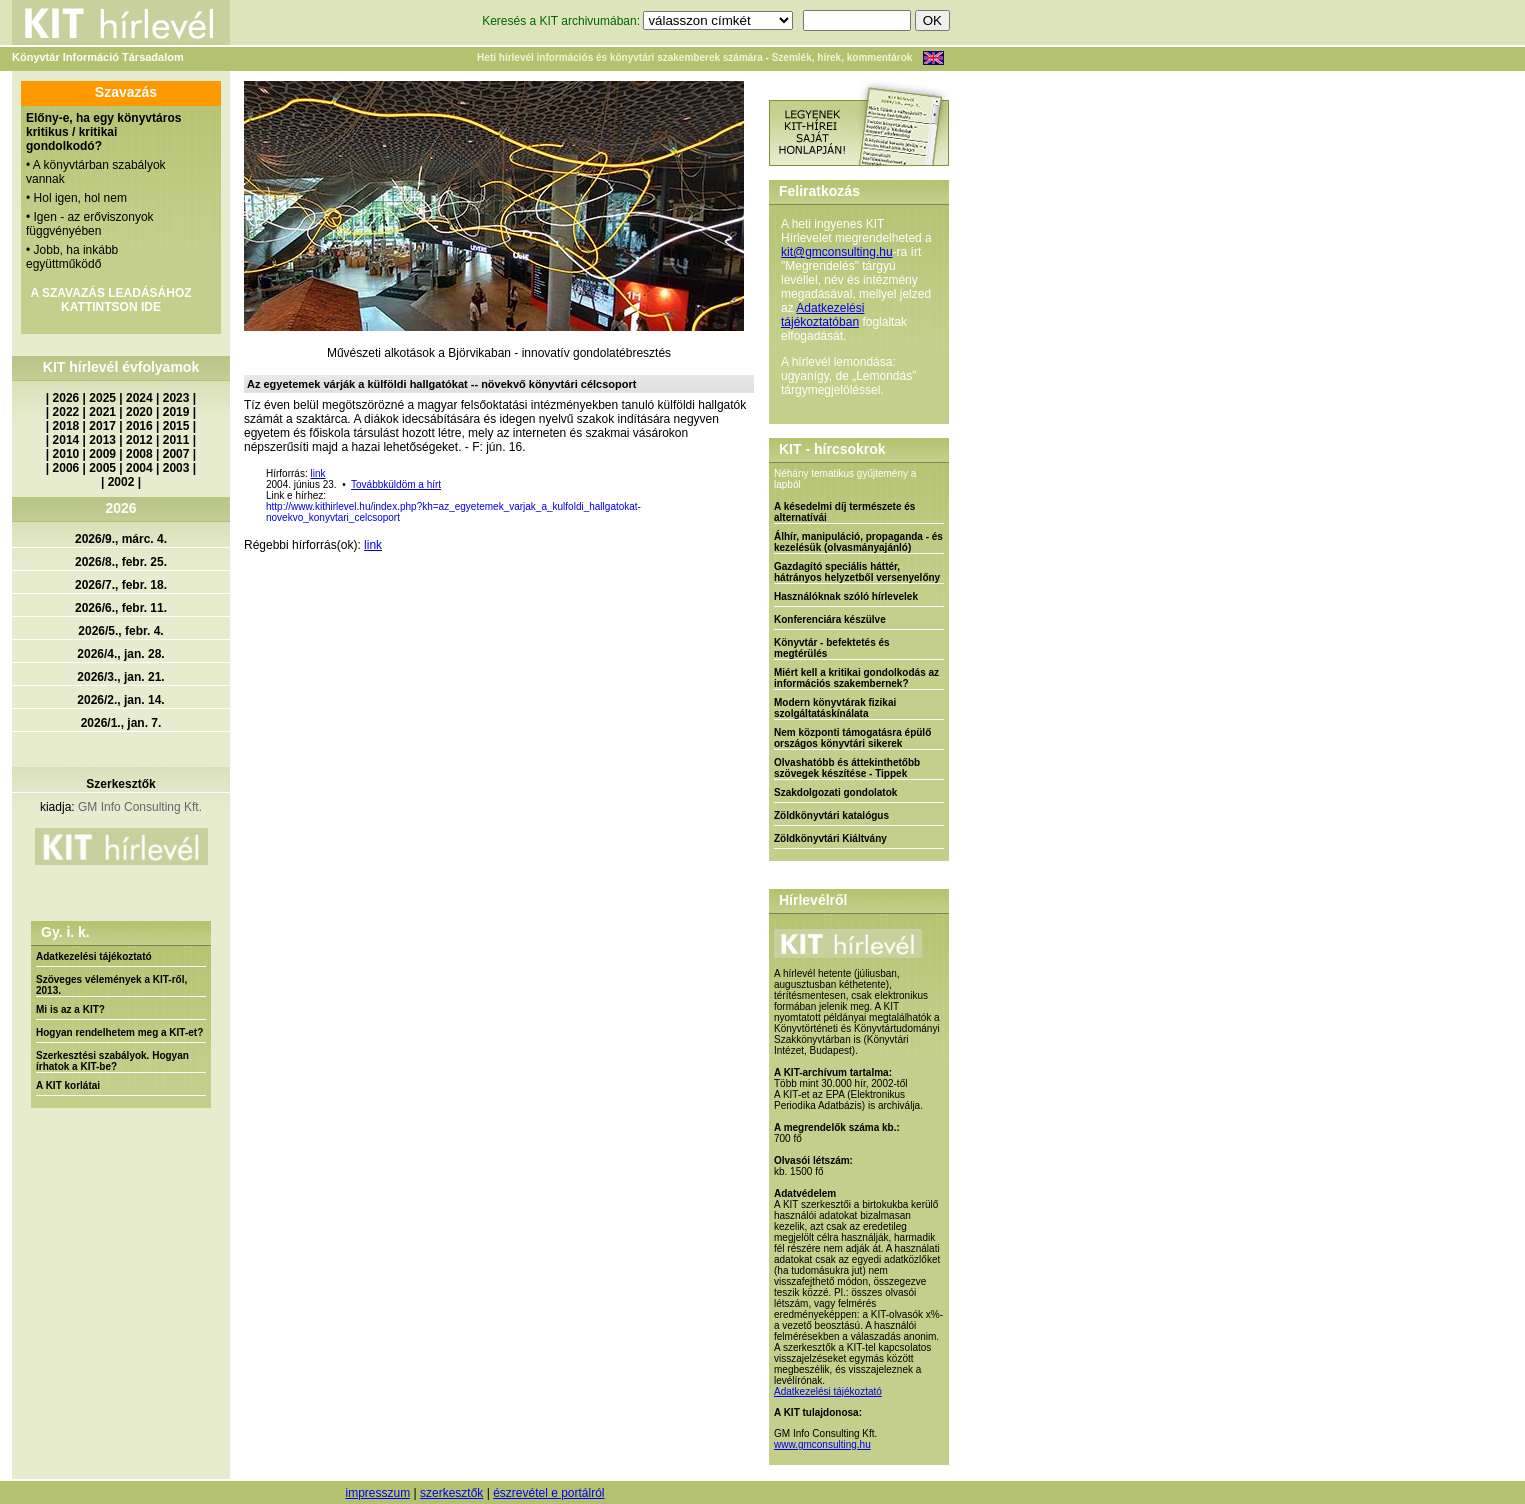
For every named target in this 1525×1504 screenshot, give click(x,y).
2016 (139, 426)
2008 (139, 454)
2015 (176, 426)
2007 (176, 454)
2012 (139, 440)
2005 (102, 468)
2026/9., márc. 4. (121, 539)
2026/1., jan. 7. (121, 723)
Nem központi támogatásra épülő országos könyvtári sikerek (852, 738)
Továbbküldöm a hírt (396, 484)
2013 (102, 440)
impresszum (377, 1493)
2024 (139, 398)
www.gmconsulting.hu (822, 1444)
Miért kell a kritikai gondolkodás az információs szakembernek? (856, 678)
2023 (176, 398)
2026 (66, 398)
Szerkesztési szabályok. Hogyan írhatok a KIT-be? (112, 1061)
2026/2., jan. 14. (120, 700)
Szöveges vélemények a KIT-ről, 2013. (111, 985)
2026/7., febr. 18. (121, 585)
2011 (176, 440)
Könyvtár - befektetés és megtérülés (832, 648)
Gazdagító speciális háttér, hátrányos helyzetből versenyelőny (857, 572)
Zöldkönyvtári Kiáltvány (830, 838)
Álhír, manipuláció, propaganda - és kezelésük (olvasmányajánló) (858, 542)
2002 (121, 482)
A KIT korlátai (68, 1085)
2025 (102, 398)
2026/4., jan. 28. (120, 654)
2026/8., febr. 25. (121, 562)
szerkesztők (451, 1493)
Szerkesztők (120, 784)
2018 (66, 426)
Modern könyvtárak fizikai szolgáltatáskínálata (835, 708)
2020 (139, 412)
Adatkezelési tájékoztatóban (822, 315)
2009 (102, 454)
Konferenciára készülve (830, 619)
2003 (176, 468)
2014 (66, 440)
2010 (66, 454)
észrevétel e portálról (548, 1493)
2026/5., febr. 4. (120, 631)
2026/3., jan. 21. (120, 677)
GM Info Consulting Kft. (140, 807)
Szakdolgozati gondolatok (835, 792)
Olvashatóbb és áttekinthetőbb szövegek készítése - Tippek (847, 768)
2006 (66, 468)
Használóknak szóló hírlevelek (846, 596)
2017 (102, 426)
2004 (139, 468)
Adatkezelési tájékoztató (94, 956)
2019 (176, 412)
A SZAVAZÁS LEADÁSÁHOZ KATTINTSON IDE (110, 300)
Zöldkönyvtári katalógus (831, 815)
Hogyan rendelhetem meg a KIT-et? (119, 1032)
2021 (102, 412)
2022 (66, 412)
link (317, 473)
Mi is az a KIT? (70, 1009)
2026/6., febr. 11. (121, 608)
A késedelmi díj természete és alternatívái (844, 512)
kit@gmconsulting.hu (837, 252)
